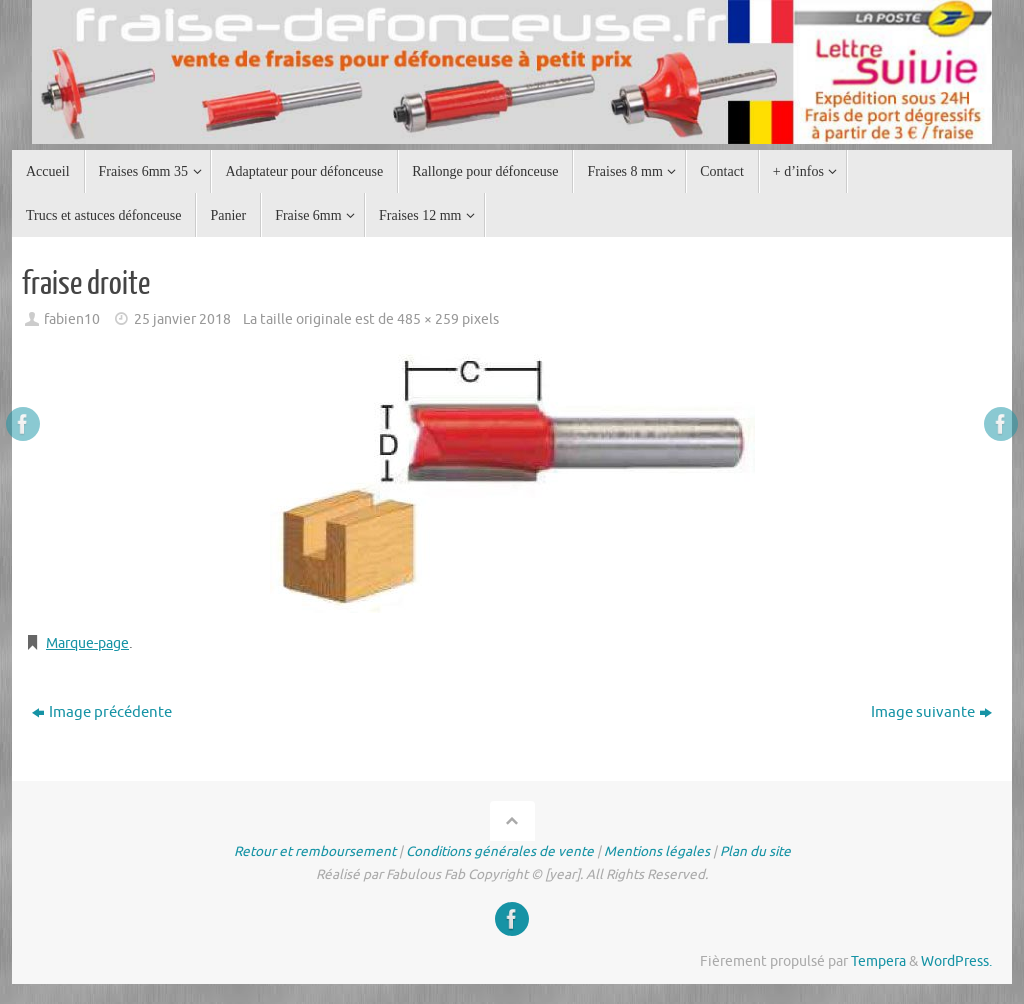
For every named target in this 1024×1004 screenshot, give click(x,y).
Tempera (878, 961)
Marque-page (91, 643)
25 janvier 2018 (182, 319)
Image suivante (931, 712)
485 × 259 (428, 319)
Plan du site (755, 851)
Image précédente (102, 712)
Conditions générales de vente (500, 851)
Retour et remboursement (315, 851)
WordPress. (956, 961)
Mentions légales (657, 851)
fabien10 (72, 319)
